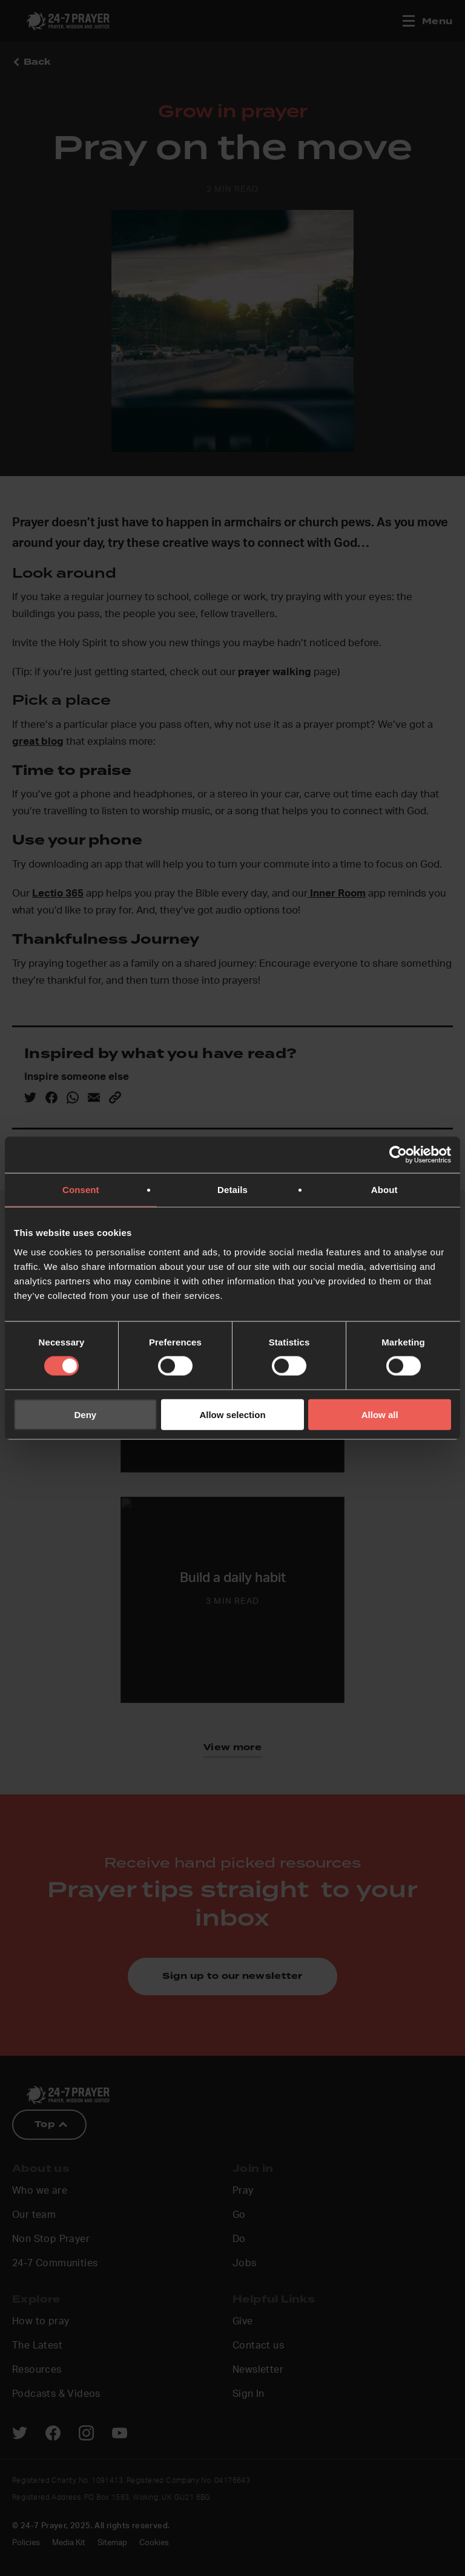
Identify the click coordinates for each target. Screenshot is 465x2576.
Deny (85, 1414)
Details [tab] (232, 1190)
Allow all (379, 1414)
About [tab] (384, 1190)
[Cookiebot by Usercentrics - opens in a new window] (398, 1155)
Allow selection (232, 1414)
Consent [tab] (80, 1190)
